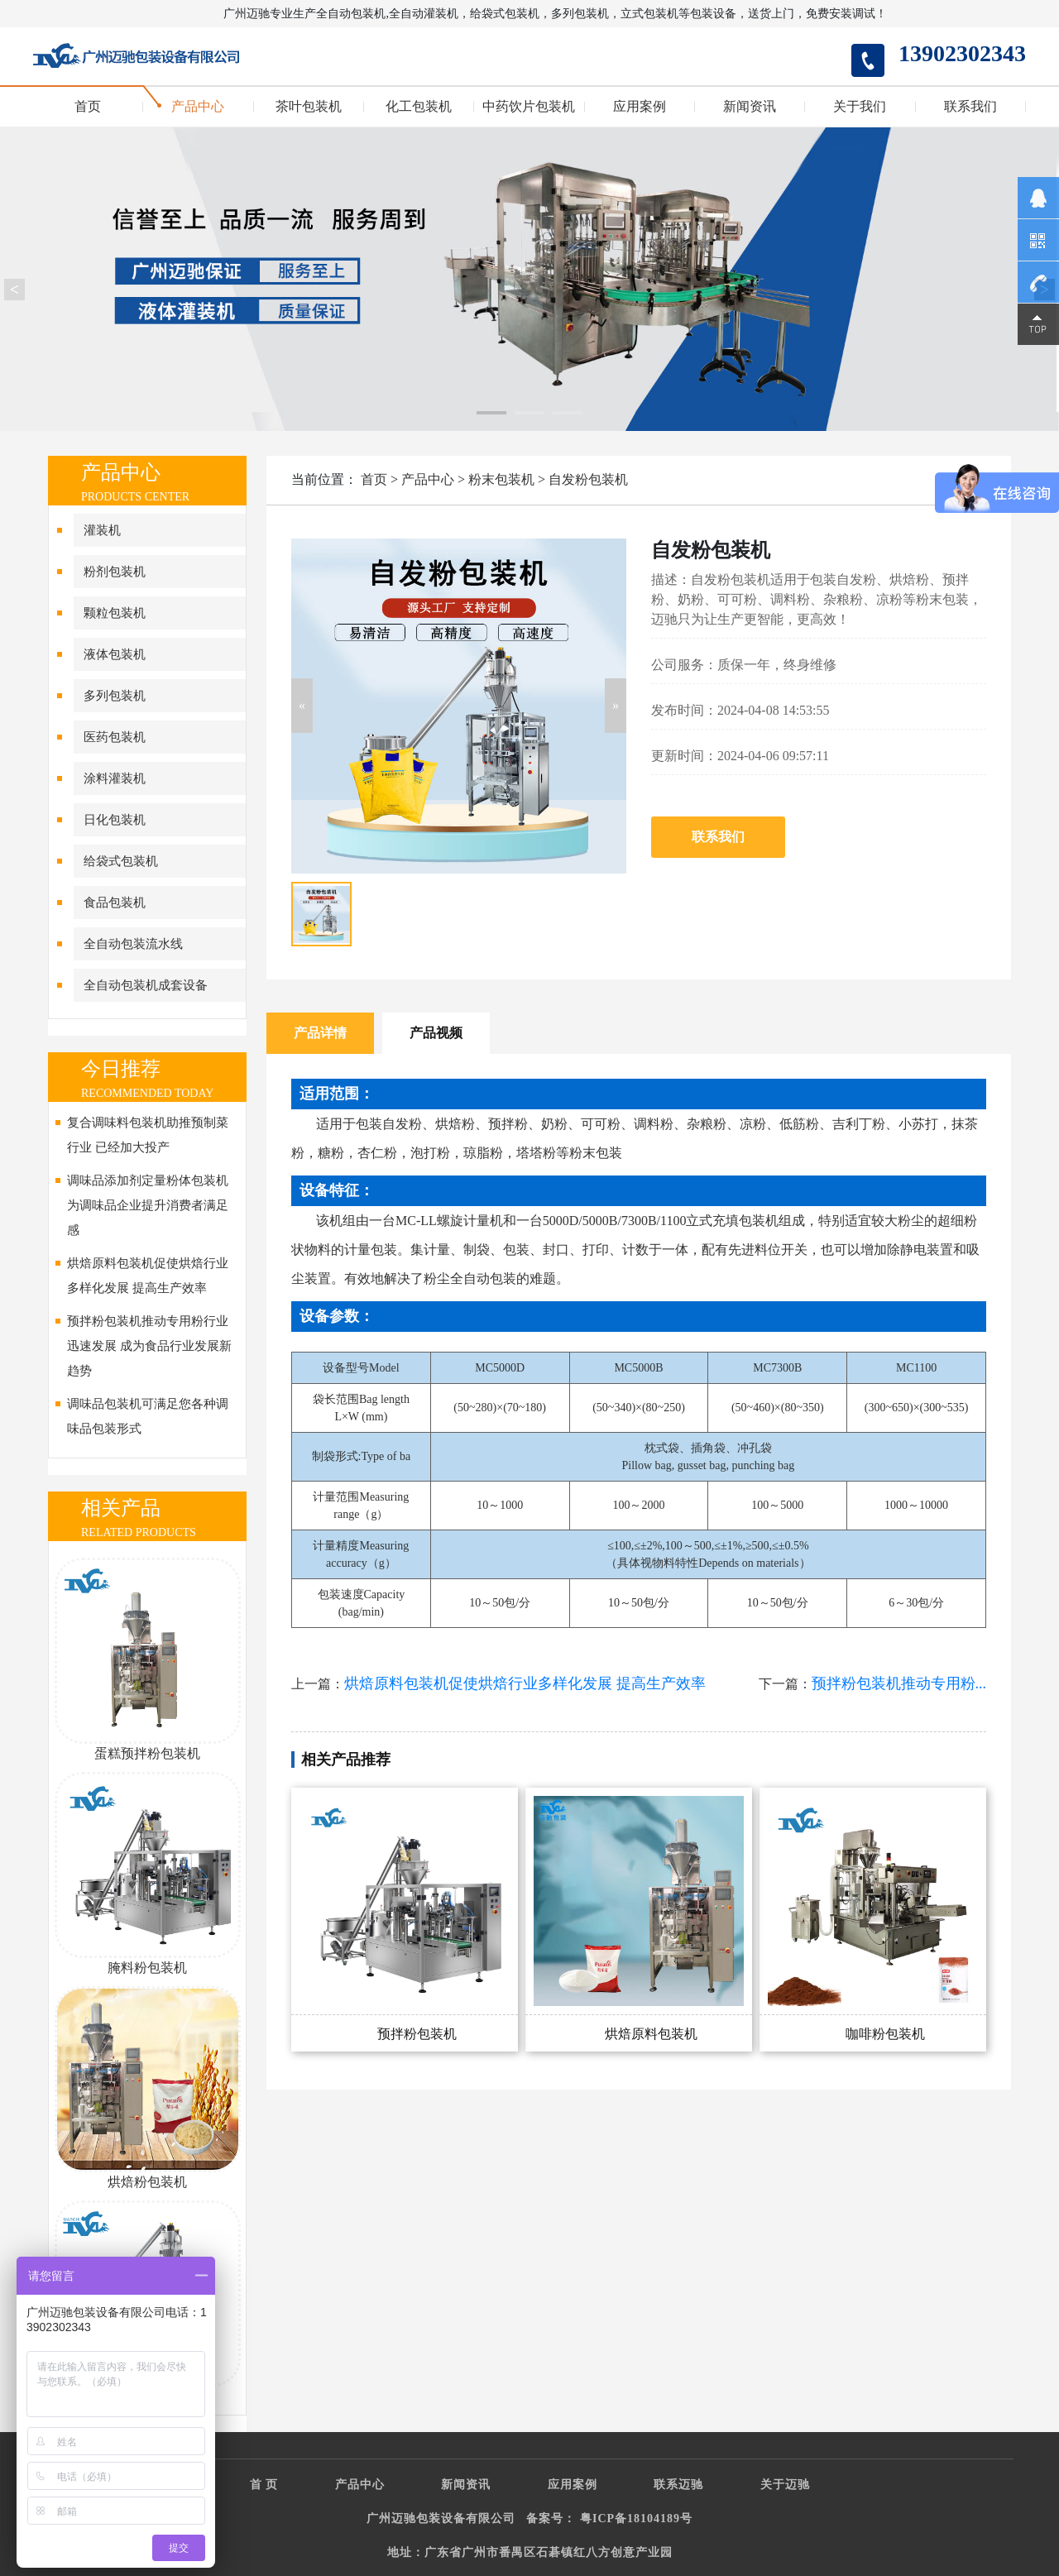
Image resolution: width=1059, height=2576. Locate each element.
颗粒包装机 (115, 613)
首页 (87, 107)
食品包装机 (115, 902)
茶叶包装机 (309, 107)
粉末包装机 (501, 479)
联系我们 (970, 107)
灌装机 (102, 530)
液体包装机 (115, 654)
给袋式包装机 (121, 861)
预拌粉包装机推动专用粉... (899, 1683)
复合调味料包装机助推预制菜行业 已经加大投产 (147, 1135)
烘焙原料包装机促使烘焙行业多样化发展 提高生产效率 (147, 1276)
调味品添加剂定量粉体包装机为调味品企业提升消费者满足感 (147, 1205)
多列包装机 (115, 695)
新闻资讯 (749, 107)
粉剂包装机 (115, 571)
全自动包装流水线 (133, 943)
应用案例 (639, 107)
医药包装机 (115, 737)
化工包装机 (419, 107)
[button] (302, 705)
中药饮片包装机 (528, 107)
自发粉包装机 (588, 479)
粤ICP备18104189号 (636, 2518)
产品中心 (197, 107)
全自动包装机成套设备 (146, 985)
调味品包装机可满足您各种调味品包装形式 (147, 1416)
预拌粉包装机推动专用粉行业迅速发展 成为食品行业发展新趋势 (149, 1345)
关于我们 (859, 107)
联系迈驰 (678, 2484)
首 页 (264, 2484)
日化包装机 (115, 819)
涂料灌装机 (115, 778)
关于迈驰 (785, 2484)
